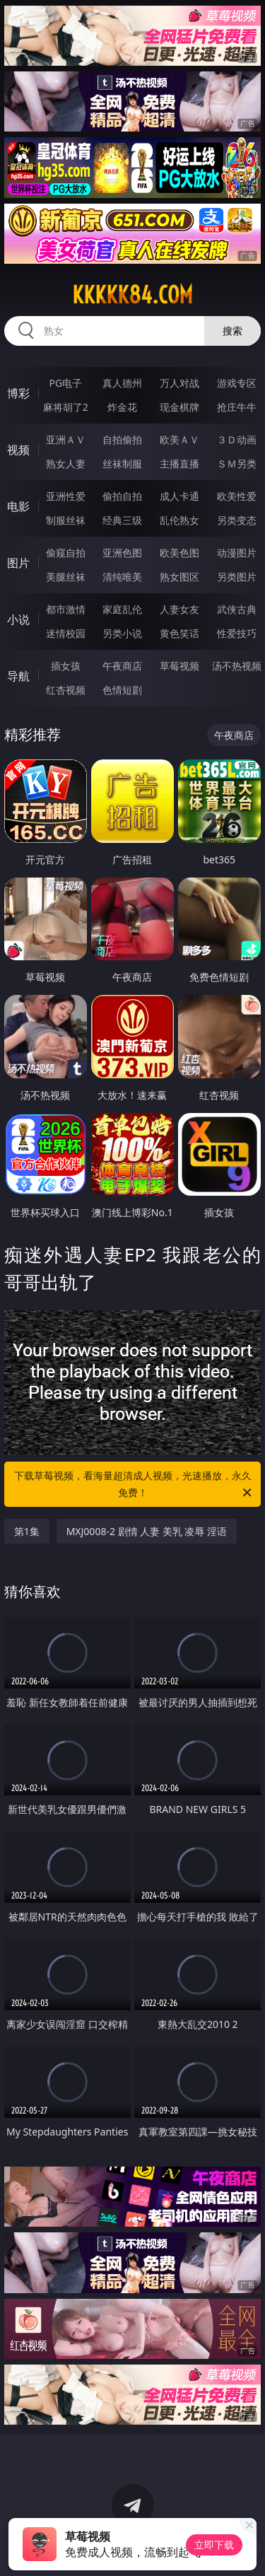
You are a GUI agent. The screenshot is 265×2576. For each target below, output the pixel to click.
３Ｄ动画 (237, 439)
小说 (18, 619)
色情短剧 (122, 690)
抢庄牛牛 (237, 407)
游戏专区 (237, 383)
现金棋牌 (179, 407)
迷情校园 (66, 633)
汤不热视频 (236, 665)
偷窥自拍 (66, 552)
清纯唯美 (122, 576)
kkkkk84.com (132, 295)
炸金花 (122, 407)
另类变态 (237, 520)
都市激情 (66, 609)
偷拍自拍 (122, 496)
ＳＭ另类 (237, 463)
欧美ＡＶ (179, 439)
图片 (18, 563)
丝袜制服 (122, 463)
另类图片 (237, 576)
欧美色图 (179, 552)
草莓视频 (179, 665)
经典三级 (122, 520)
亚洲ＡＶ (66, 439)
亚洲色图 (122, 552)
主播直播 (179, 463)
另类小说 (122, 633)
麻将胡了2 (65, 407)
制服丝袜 (66, 520)
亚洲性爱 (66, 496)
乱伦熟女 (179, 520)
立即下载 (214, 2544)
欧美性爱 (237, 496)
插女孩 (66, 665)
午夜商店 (122, 665)
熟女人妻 (66, 463)
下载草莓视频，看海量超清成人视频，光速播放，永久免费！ (134, 1485)
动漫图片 (237, 552)
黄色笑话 (179, 633)
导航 (18, 676)
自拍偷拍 (122, 439)
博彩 (18, 393)
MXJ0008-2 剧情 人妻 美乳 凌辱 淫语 (146, 1531)
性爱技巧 (237, 633)
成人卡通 (179, 496)
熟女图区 (179, 576)
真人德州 (122, 383)
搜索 (232, 330)
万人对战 (179, 383)
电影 (18, 506)
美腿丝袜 (66, 576)
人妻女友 (179, 609)
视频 (18, 449)
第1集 (27, 1531)
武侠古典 (237, 609)
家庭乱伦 (122, 609)
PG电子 (65, 383)
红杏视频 (66, 690)
